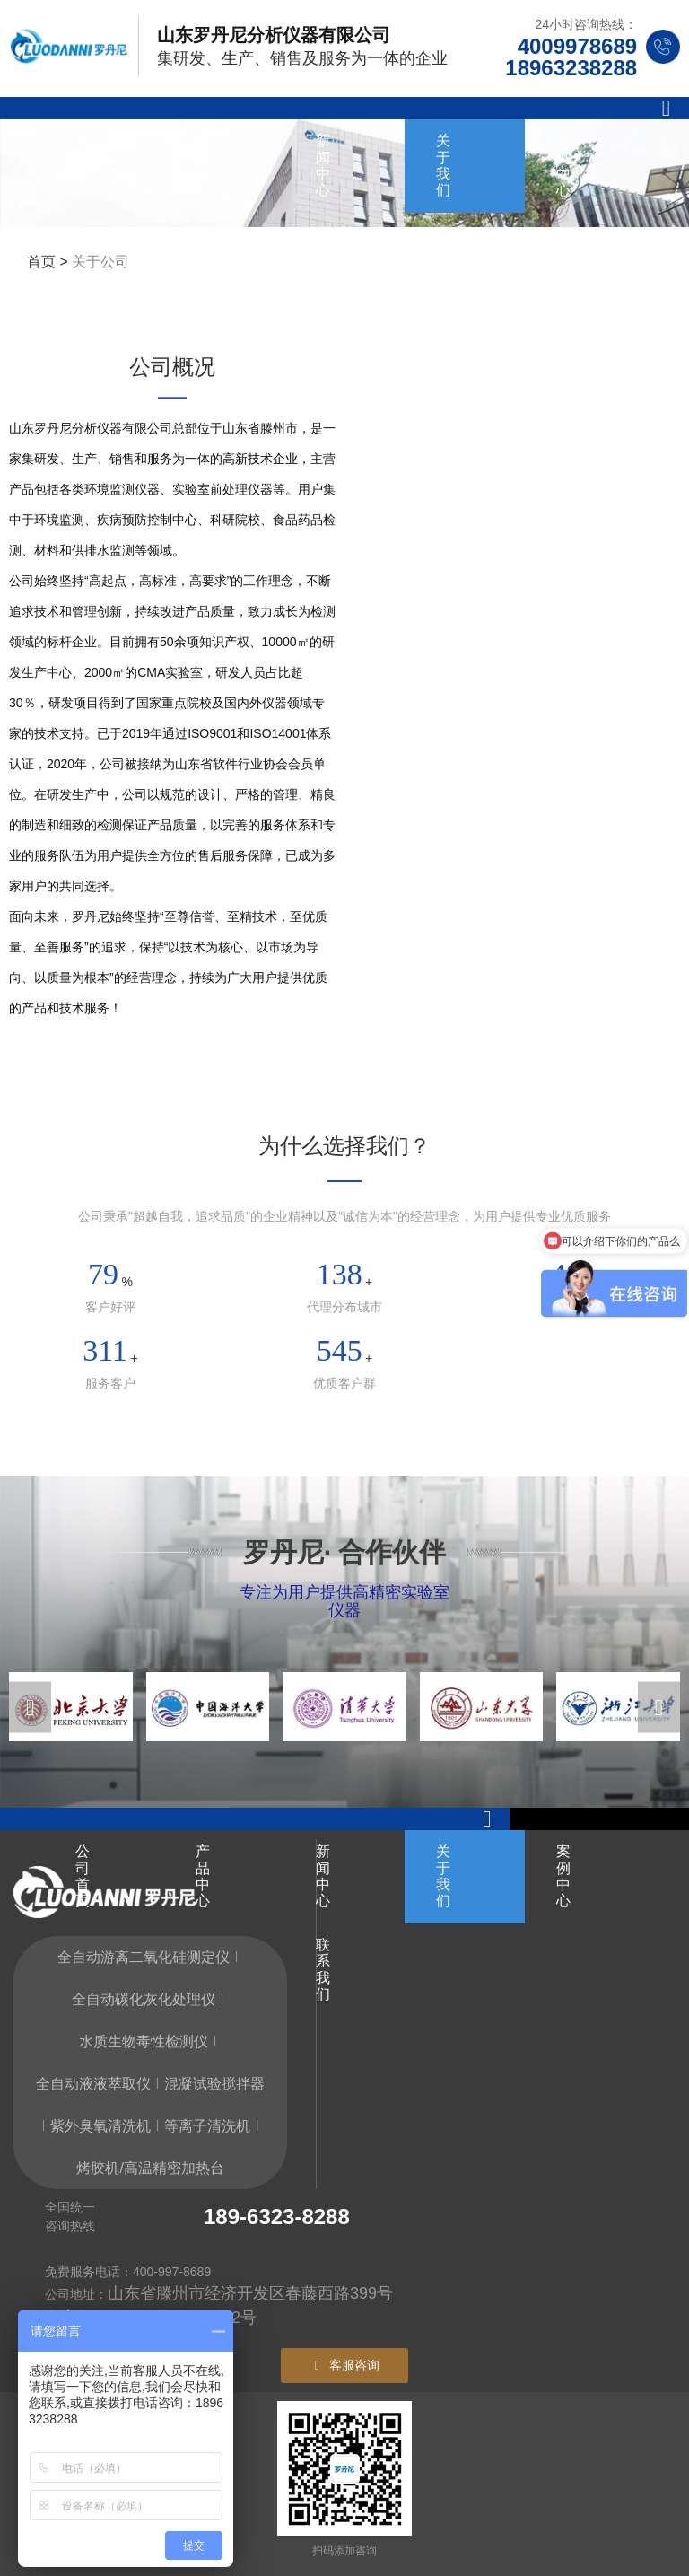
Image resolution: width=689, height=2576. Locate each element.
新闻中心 (323, 165)
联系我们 (323, 258)
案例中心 (563, 165)
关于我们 (443, 165)
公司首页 (82, 165)
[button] (30, 1706)
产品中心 (203, 165)
